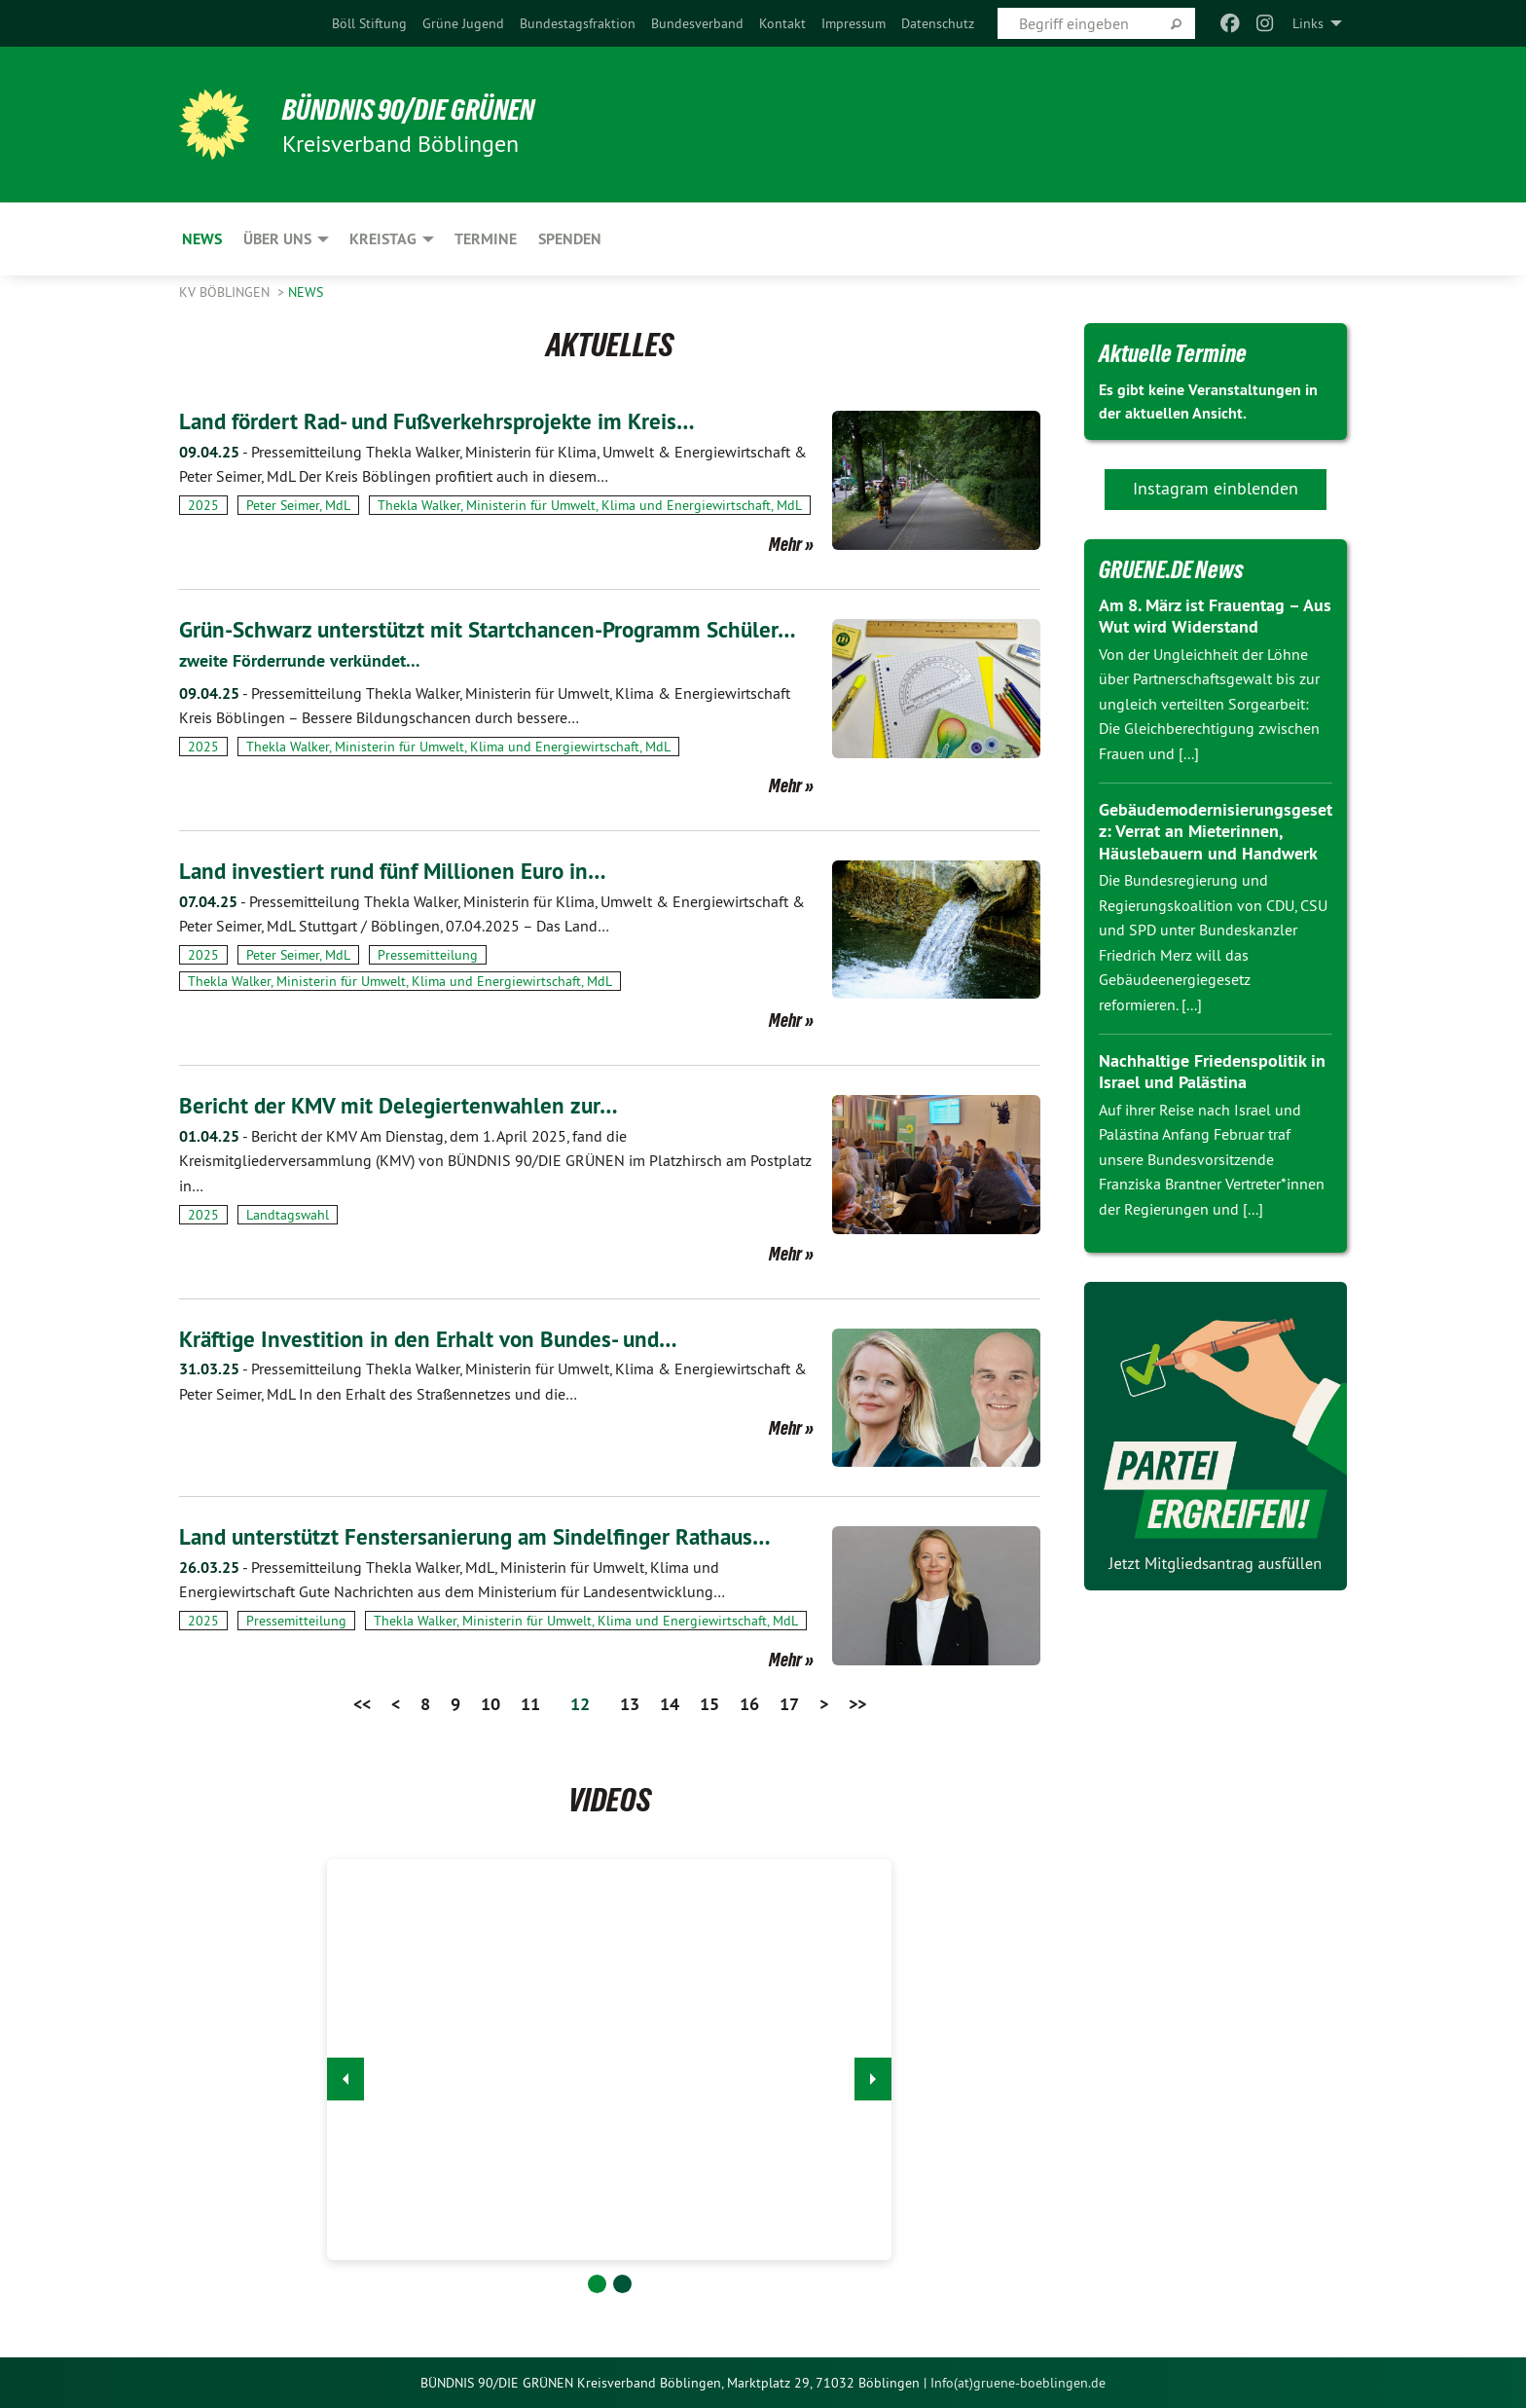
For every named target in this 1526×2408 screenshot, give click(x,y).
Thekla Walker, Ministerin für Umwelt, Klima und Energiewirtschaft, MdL (590, 505)
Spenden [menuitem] (569, 239)
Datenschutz (937, 23)
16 (749, 1704)
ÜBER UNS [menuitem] (277, 239)
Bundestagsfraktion (578, 23)
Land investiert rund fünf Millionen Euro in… (398, 870)
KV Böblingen (226, 292)
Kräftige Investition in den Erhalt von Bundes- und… (435, 1338)
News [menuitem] (202, 239)
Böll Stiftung (369, 23)
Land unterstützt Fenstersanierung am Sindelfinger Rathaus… (481, 1536)
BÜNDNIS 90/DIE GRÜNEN (419, 109)
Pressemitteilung (428, 954)
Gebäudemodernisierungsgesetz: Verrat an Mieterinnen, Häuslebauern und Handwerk (1215, 831)
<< (362, 1704)
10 (490, 1704)
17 (789, 1704)
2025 (203, 505)
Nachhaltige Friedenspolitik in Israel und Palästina (1212, 1071)
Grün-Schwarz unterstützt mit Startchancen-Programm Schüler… (496, 629)
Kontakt (782, 23)
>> (857, 1704)
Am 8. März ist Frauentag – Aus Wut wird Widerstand (1215, 616)
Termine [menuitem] (485, 239)
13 (629, 1704)
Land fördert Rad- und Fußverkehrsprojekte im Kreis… (445, 421)
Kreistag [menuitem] (383, 239)
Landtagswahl (287, 1213)
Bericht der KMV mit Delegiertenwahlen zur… (402, 1104)
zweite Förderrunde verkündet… (299, 660)
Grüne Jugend (463, 23)
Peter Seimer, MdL (298, 505)
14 (669, 1704)
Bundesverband (697, 23)
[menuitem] (369, 23)
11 (530, 1704)
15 (709, 1704)
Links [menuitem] (1308, 23)
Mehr (785, 544)
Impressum (853, 23)
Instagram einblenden (1215, 488)
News (305, 292)
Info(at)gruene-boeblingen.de (1018, 2381)
